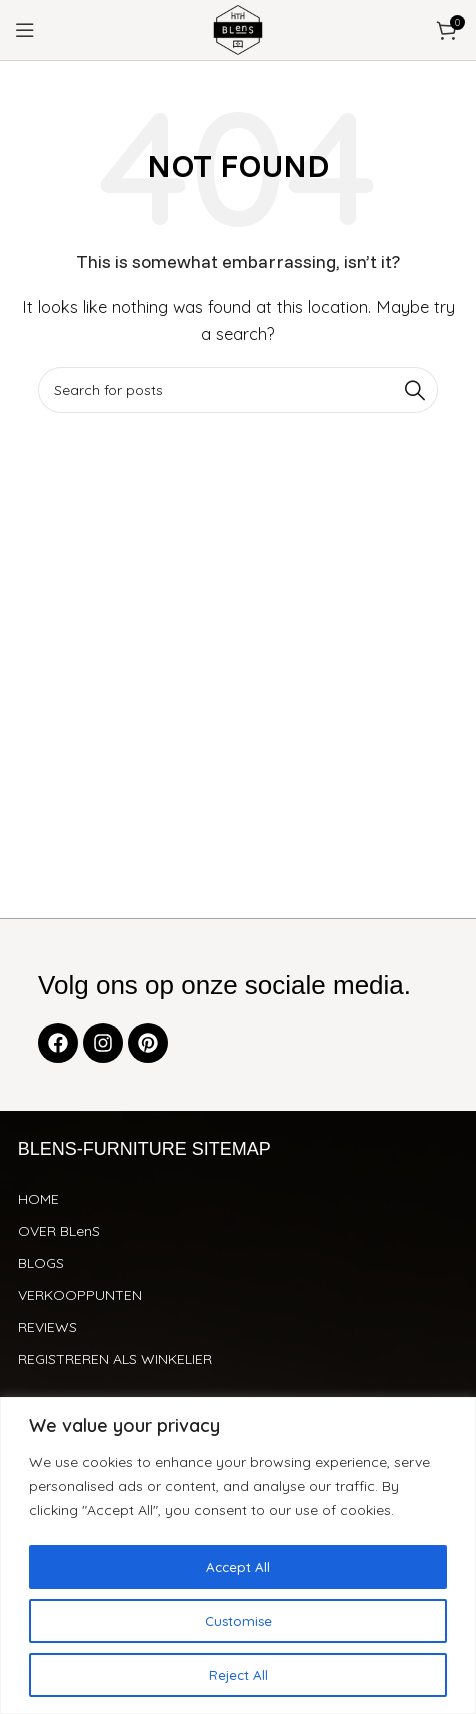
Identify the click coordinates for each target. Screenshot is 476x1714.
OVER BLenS (59, 1231)
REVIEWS (47, 1327)
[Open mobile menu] (25, 30)
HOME (38, 1199)
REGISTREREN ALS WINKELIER (115, 1359)
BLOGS (41, 1263)
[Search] (238, 390)
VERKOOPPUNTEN (80, 1295)
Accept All (238, 1567)
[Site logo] (238, 28)
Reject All (238, 1675)
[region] (238, 1556)
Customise (238, 1621)
